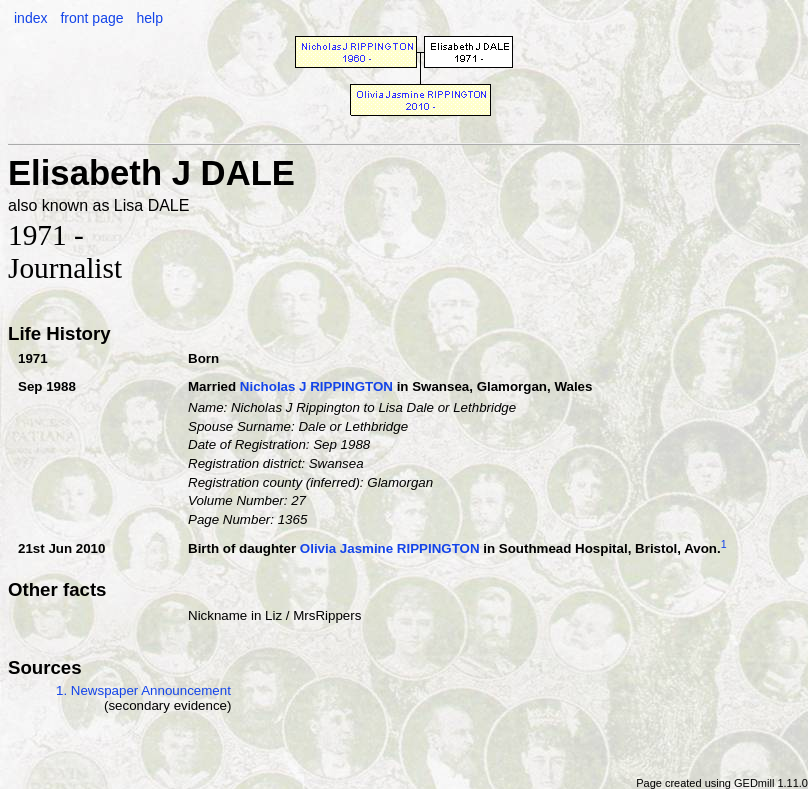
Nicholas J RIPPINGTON (316, 386)
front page (91, 18)
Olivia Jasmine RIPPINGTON (390, 548)
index (30, 18)
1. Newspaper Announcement (143, 690)
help (149, 18)
